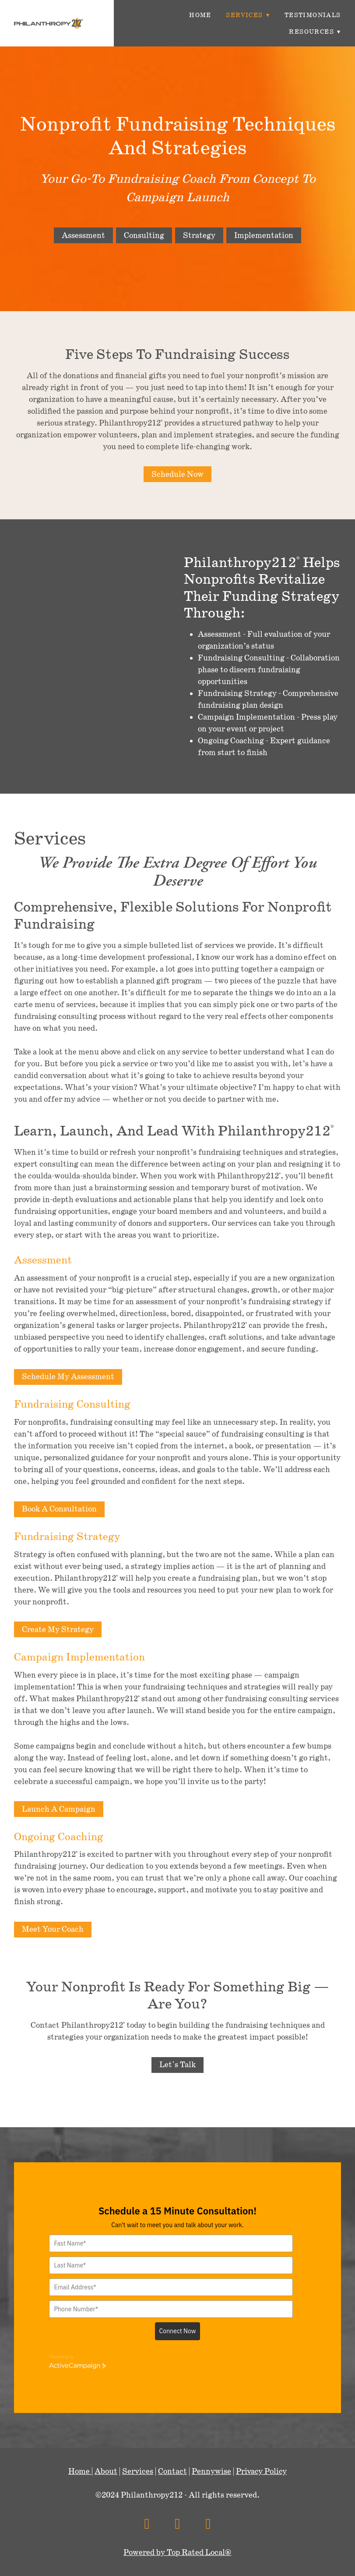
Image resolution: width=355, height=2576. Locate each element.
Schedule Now (177, 474)
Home (200, 15)
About (106, 2471)
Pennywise (211, 2471)
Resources (315, 31)
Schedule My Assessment (68, 1376)
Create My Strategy (58, 1629)
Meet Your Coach (53, 1929)
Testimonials (313, 15)
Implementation (263, 235)
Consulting (144, 235)
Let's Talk (177, 2064)
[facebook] (147, 2524)
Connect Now (177, 2331)
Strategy (199, 235)
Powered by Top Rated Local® (177, 2552)
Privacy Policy (261, 2471)
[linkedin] (208, 2524)
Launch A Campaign (58, 1809)
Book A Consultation (59, 1509)
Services (248, 15)
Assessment (83, 235)
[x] (177, 2524)
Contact (172, 2471)
